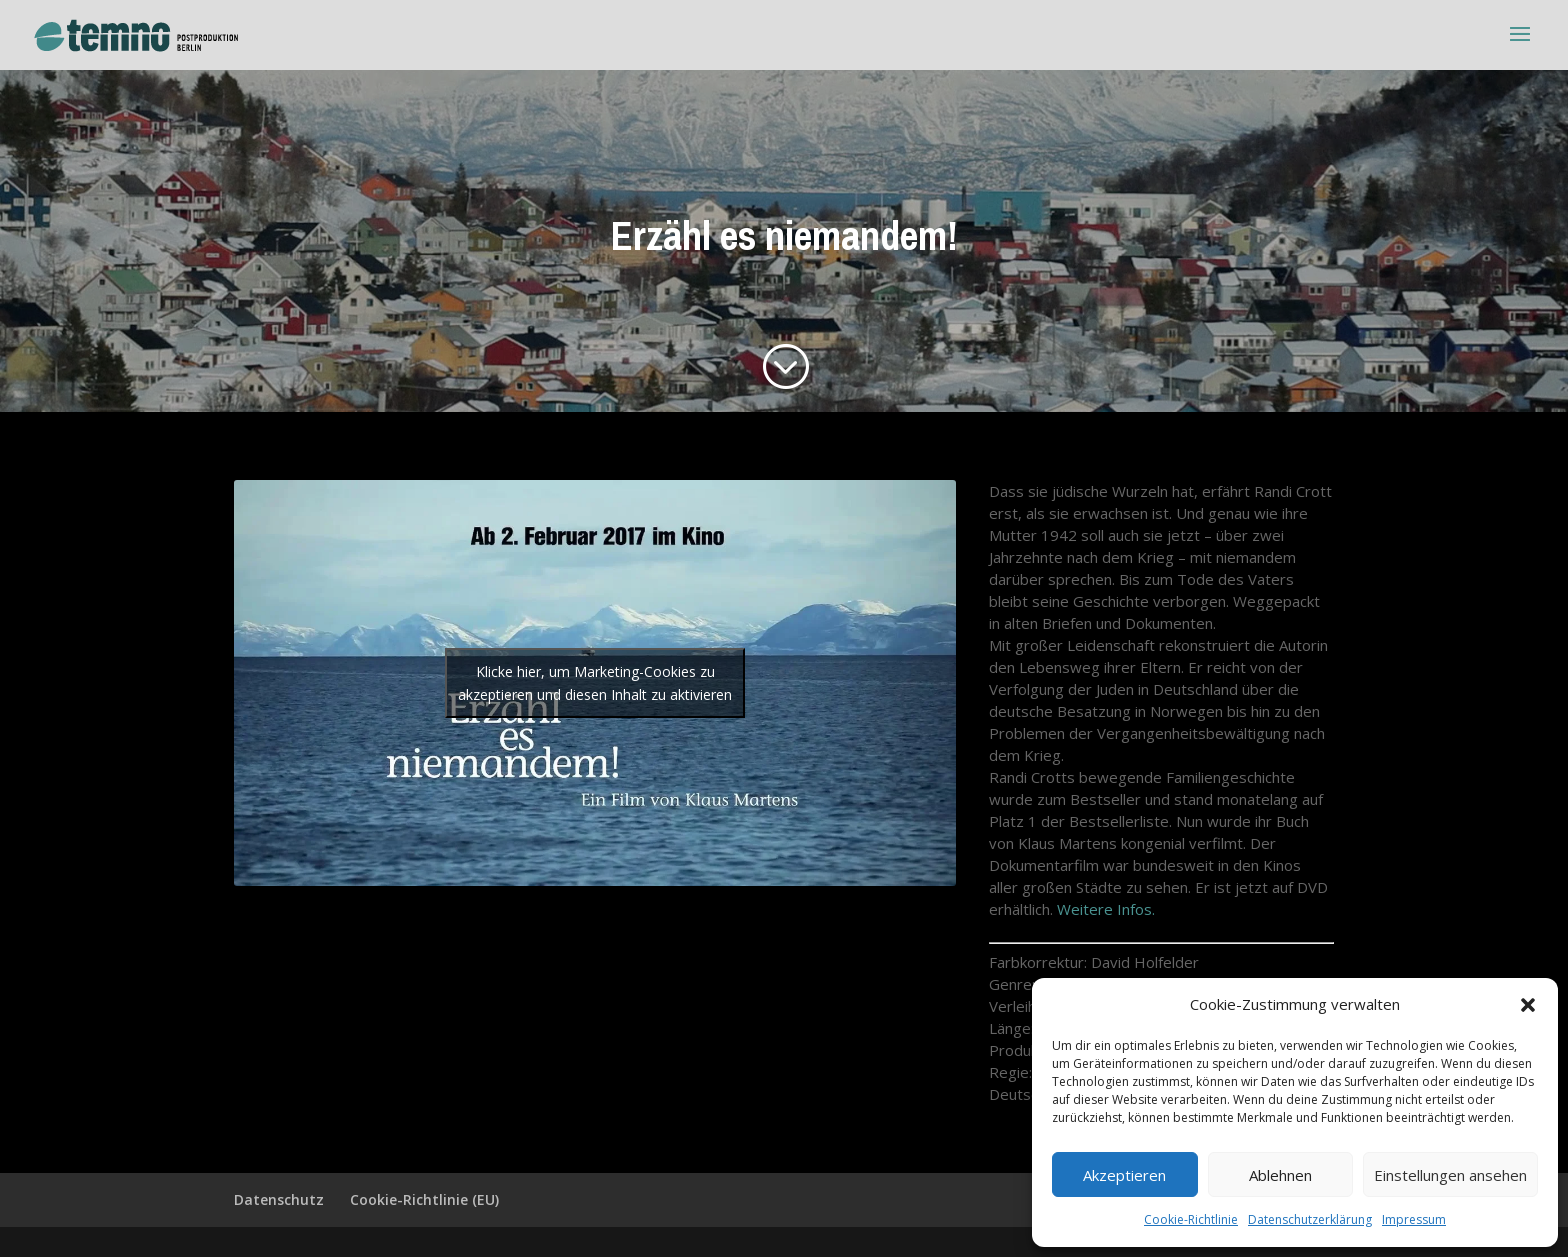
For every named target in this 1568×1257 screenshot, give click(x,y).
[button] (1528, 1005)
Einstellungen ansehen (1450, 1175)
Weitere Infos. (1106, 909)
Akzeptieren (1124, 1175)
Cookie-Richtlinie (1191, 1219)
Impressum (1414, 1219)
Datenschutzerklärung (1310, 1219)
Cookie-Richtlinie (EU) (424, 1199)
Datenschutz (279, 1199)
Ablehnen (1280, 1175)
